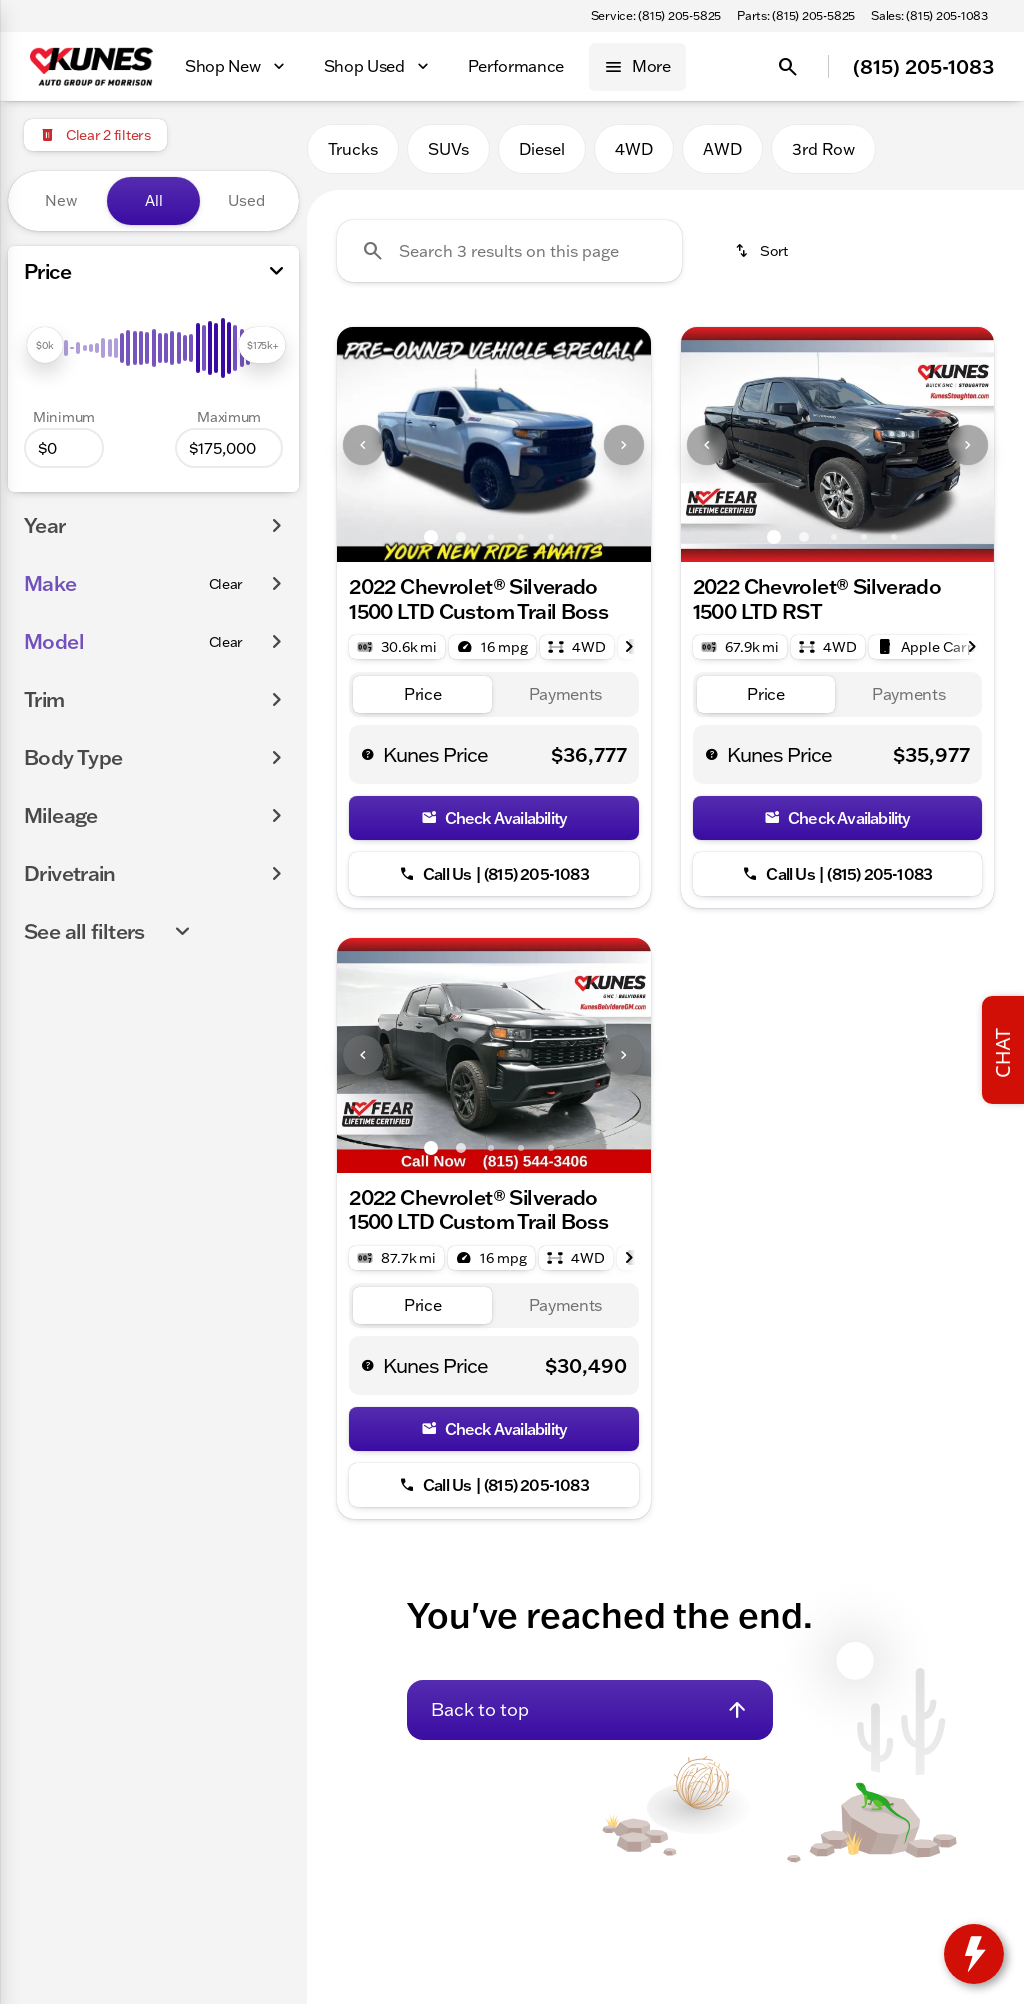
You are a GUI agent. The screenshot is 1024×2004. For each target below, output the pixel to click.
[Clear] (226, 584)
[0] (64, 448)
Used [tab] (246, 200)
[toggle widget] (974, 1954)
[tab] (422, 694)
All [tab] (154, 200)
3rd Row (823, 149)
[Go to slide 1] (431, 537)
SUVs (448, 149)
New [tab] (61, 200)
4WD (634, 149)
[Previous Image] (363, 445)
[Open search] (788, 67)
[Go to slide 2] (461, 537)
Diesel (542, 149)
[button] (360, 444)
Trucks (353, 149)
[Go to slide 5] (551, 537)
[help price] (368, 754)
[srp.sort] (761, 251)
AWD (722, 149)
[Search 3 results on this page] (509, 251)
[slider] (45, 345)
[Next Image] (624, 445)
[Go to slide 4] (521, 537)
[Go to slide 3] (491, 537)
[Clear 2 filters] (95, 135)
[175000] (229, 448)
